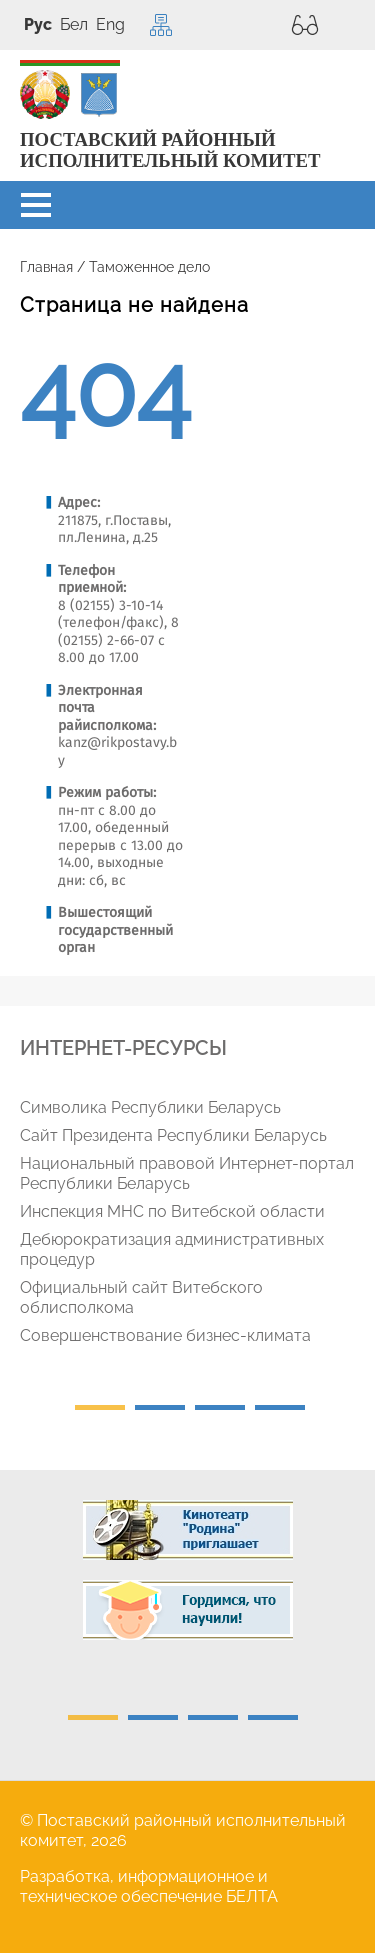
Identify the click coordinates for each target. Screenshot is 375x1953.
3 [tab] (220, 1407)
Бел (74, 24)
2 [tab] (160, 1407)
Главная (46, 267)
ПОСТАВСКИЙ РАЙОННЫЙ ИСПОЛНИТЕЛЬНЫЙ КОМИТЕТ (170, 150)
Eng (110, 24)
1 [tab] (100, 1407)
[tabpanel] (195, 1226)
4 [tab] (280, 1407)
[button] (36, 205)
